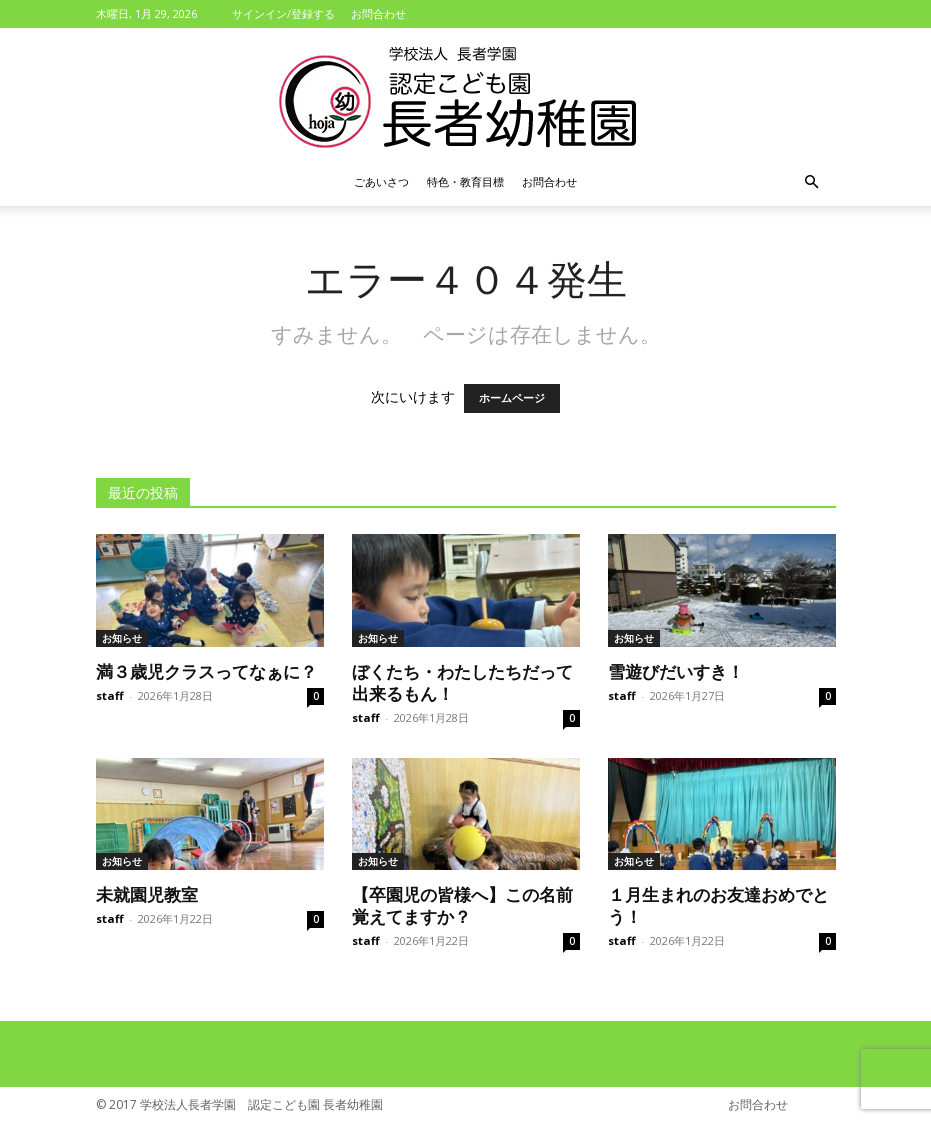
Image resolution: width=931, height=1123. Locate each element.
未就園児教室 (147, 894)
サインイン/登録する (283, 13)
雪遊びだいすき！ (676, 671)
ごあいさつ (381, 181)
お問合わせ (378, 13)
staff (110, 695)
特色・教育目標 (465, 181)
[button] (812, 182)
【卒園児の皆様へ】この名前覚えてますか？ (462, 905)
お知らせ (122, 638)
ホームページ (512, 398)
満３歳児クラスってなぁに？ (206, 671)
